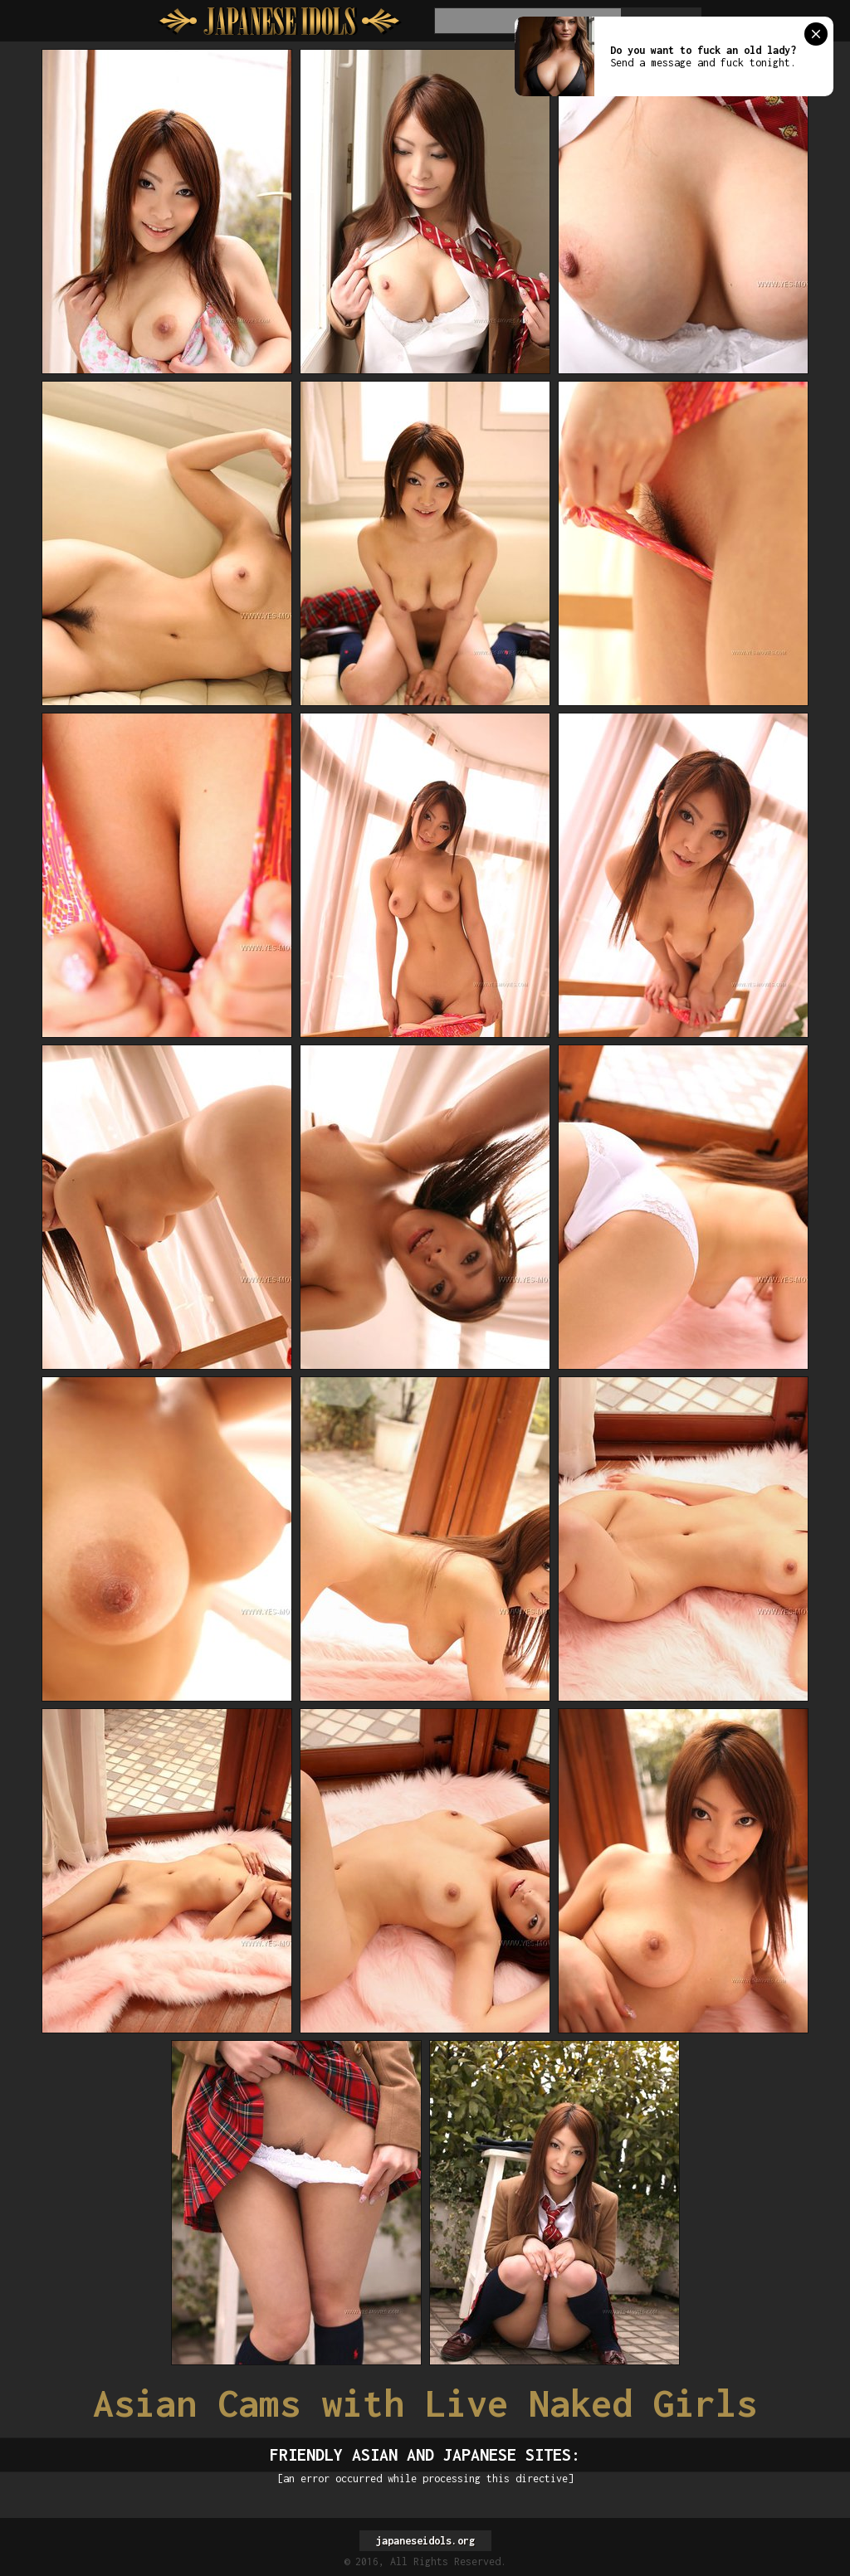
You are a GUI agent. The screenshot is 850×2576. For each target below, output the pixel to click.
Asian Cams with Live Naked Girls (425, 2403)
